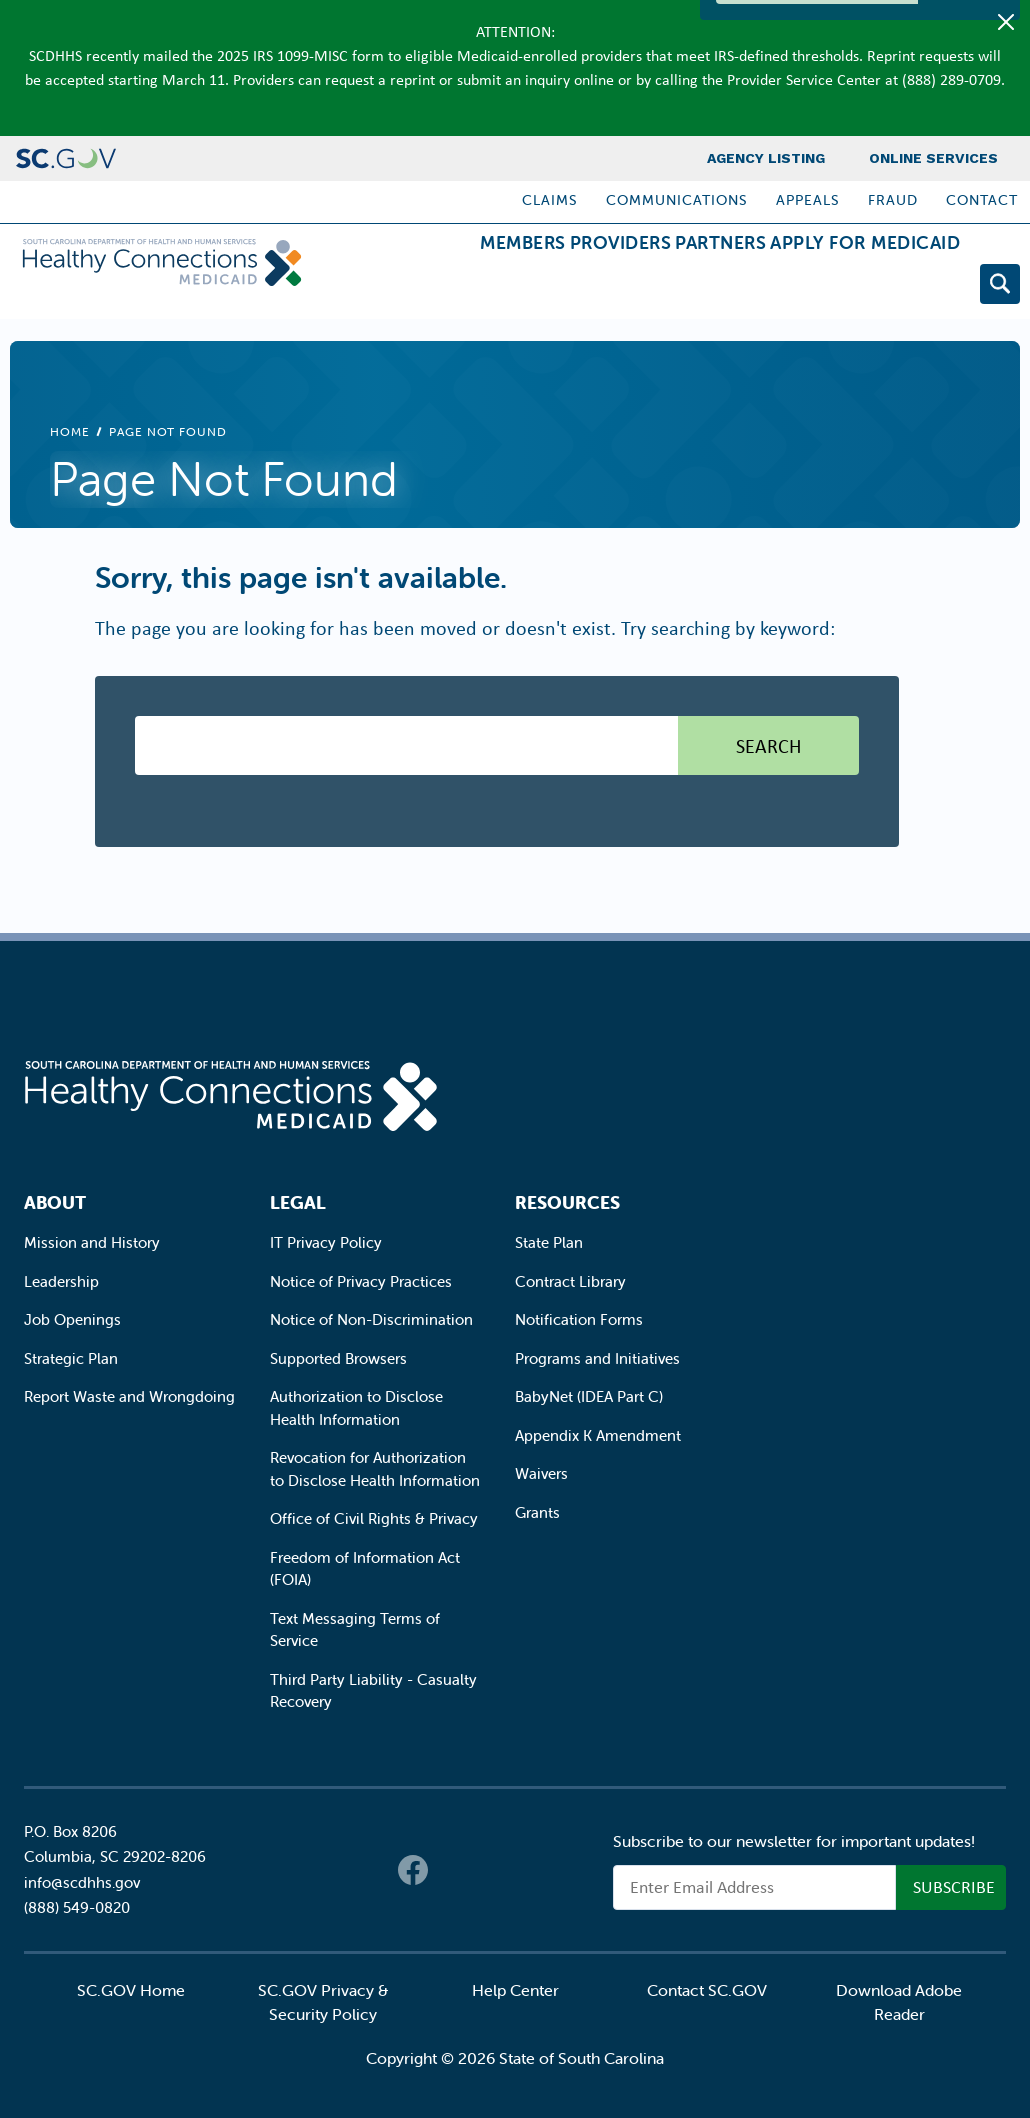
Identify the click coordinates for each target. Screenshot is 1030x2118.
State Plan (549, 1242)
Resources (567, 1202)
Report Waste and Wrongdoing (129, 1396)
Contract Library (570, 1281)
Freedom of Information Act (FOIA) (365, 1569)
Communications (677, 200)
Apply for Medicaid (849, 287)
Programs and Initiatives (597, 1358)
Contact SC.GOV (707, 1990)
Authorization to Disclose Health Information (356, 1408)
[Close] (1006, 22)
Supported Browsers (338, 1358)
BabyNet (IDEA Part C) (589, 1396)
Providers (541, 287)
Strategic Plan (71, 1358)
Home (70, 431)
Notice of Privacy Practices (361, 1281)
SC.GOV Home (131, 1990)
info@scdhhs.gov (82, 1882)
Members (411, 287)
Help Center (515, 1990)
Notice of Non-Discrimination (371, 1319)
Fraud (893, 200)
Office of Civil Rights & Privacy (374, 1518)
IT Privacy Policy (326, 1242)
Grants (537, 1512)
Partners (672, 287)
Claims (550, 200)
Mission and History (92, 1242)
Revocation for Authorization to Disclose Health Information (375, 1469)
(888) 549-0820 (77, 1907)
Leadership (61, 1281)
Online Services (933, 158)
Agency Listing (766, 158)
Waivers (541, 1473)
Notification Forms (579, 1319)
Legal (298, 1202)
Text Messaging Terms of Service (355, 1630)
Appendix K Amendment (598, 1435)
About (55, 1202)
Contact (982, 200)
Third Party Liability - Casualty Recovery (373, 1691)
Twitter (453, 1870)
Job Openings (72, 1319)
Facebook (413, 1870)
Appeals (808, 200)
